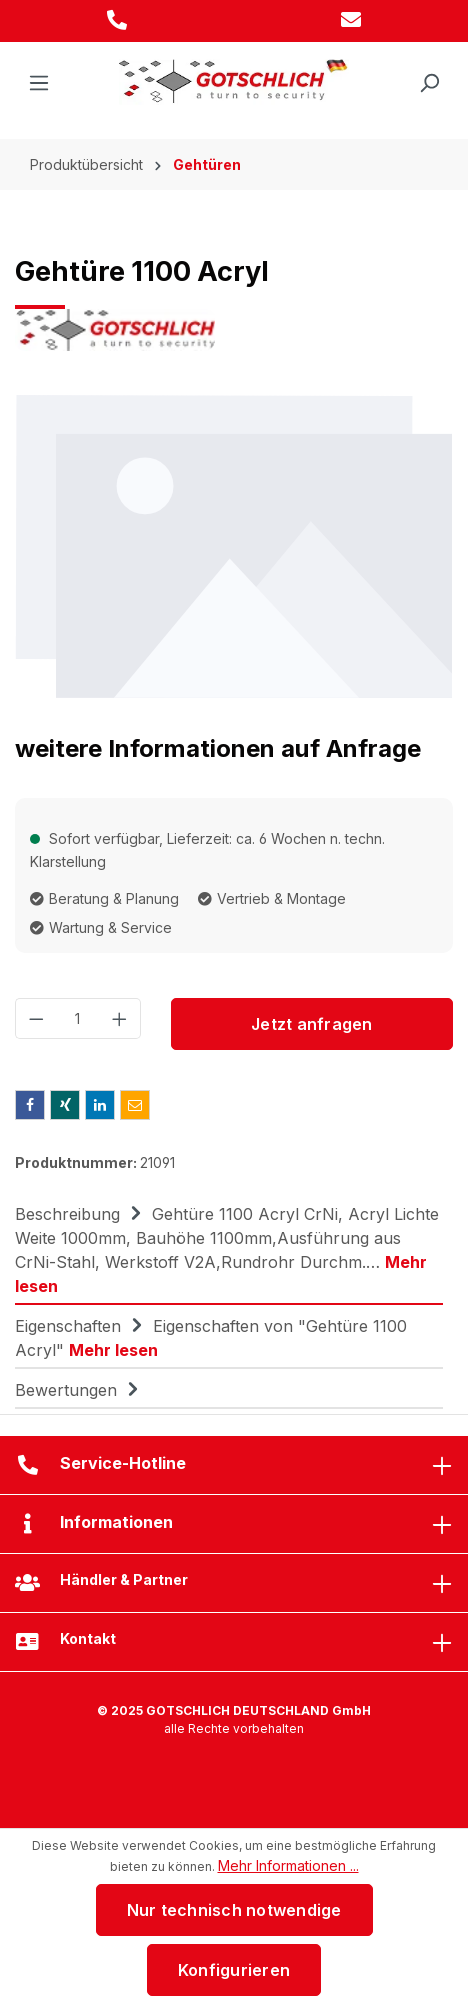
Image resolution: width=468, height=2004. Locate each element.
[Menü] (39, 83)
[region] (234, 545)
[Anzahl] (78, 1018)
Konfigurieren (234, 1970)
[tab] (229, 1249)
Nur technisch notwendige (234, 1910)
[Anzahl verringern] (36, 1018)
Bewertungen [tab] (79, 1390)
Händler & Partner (124, 1579)
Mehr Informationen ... (288, 1865)
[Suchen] (429, 83)
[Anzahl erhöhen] (120, 1018)
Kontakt (88, 1638)
